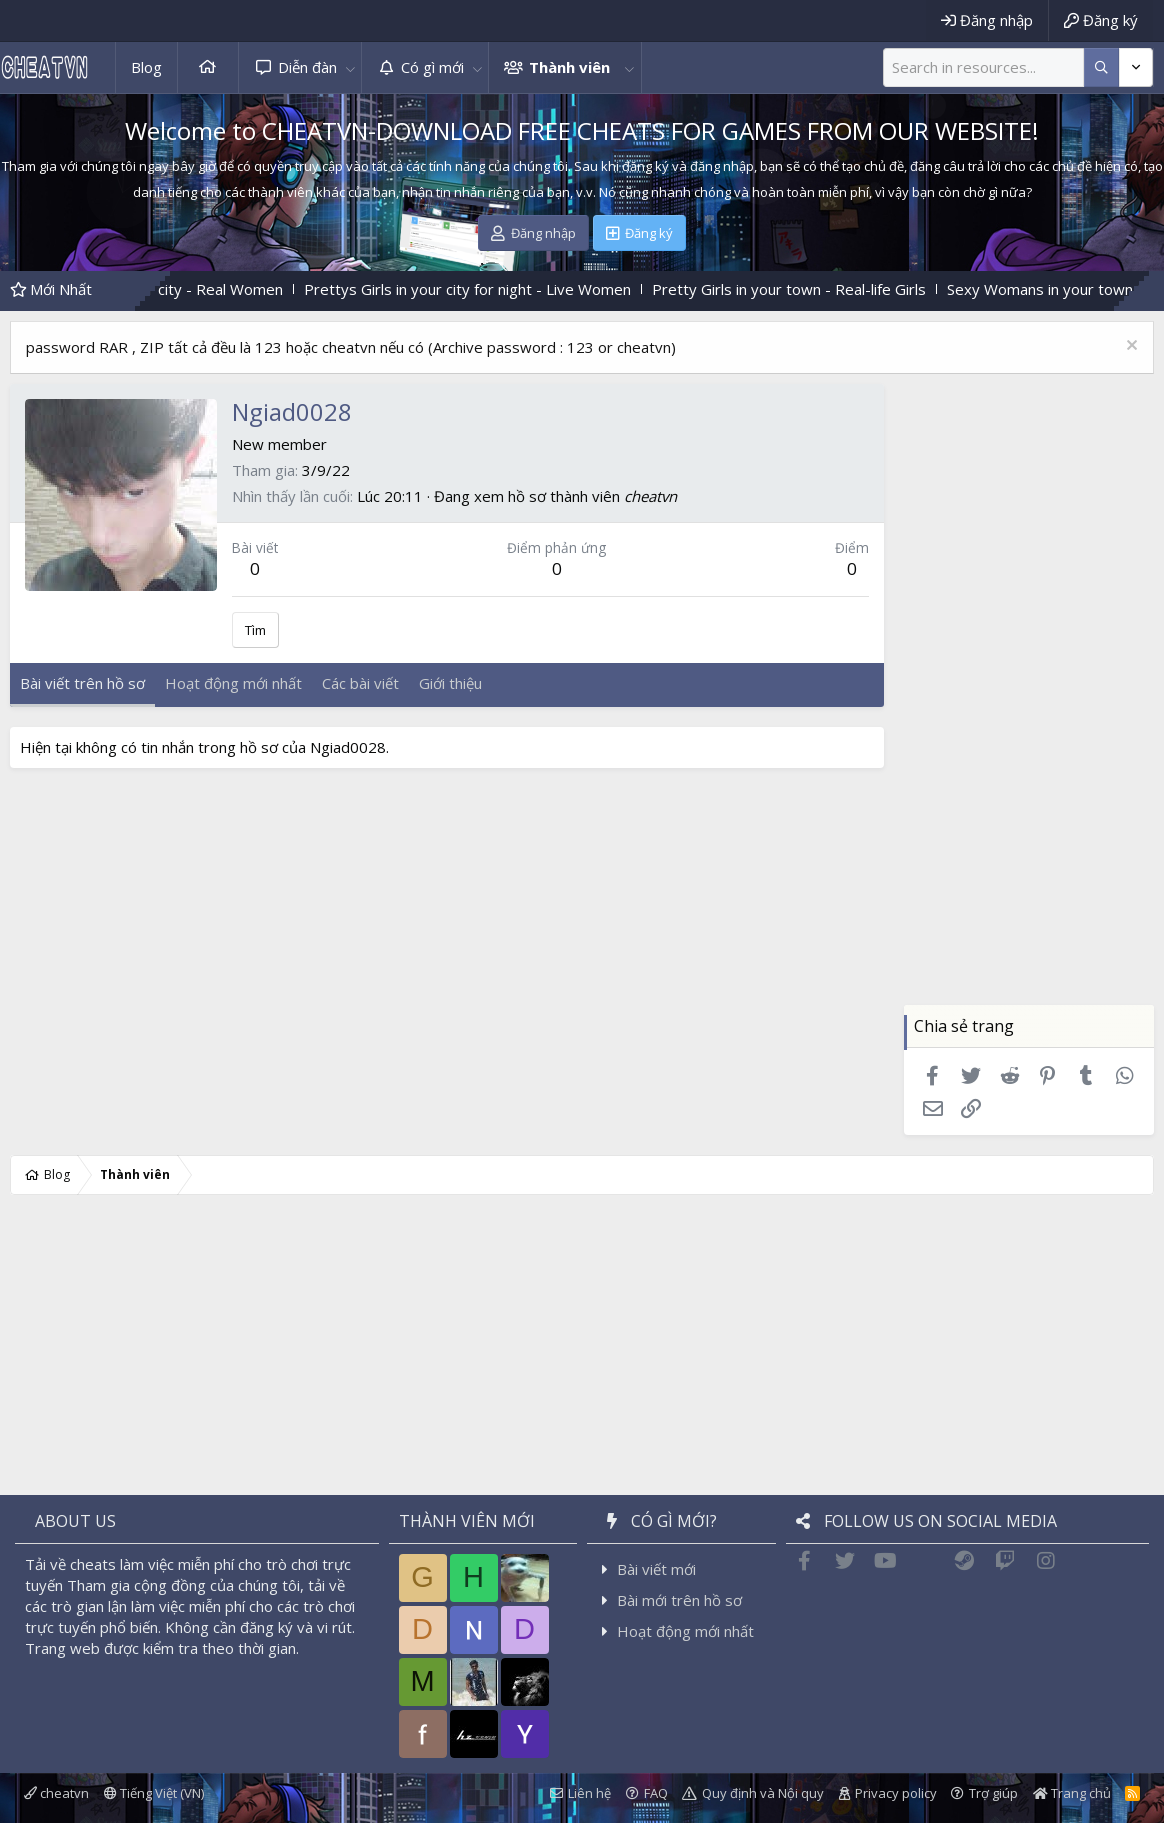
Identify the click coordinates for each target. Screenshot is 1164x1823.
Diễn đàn (307, 67)
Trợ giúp (993, 1793)
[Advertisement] (1029, 705)
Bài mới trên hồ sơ (679, 1600)
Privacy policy (896, 1793)
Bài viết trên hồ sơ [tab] (82, 683)
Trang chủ (208, 67)
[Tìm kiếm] (983, 67)
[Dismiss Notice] (1129, 347)
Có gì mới (432, 67)
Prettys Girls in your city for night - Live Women (493, 289)
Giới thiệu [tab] (450, 683)
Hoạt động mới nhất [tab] (233, 683)
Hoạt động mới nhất (685, 1631)
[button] (350, 67)
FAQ (656, 1793)
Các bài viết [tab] (360, 683)
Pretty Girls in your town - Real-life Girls (815, 289)
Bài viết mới (656, 1569)
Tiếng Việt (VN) (154, 1793)
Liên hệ (589, 1793)
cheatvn (650, 496)
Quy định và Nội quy (763, 1793)
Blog (146, 67)
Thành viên (569, 67)
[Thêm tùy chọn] (1101, 67)
